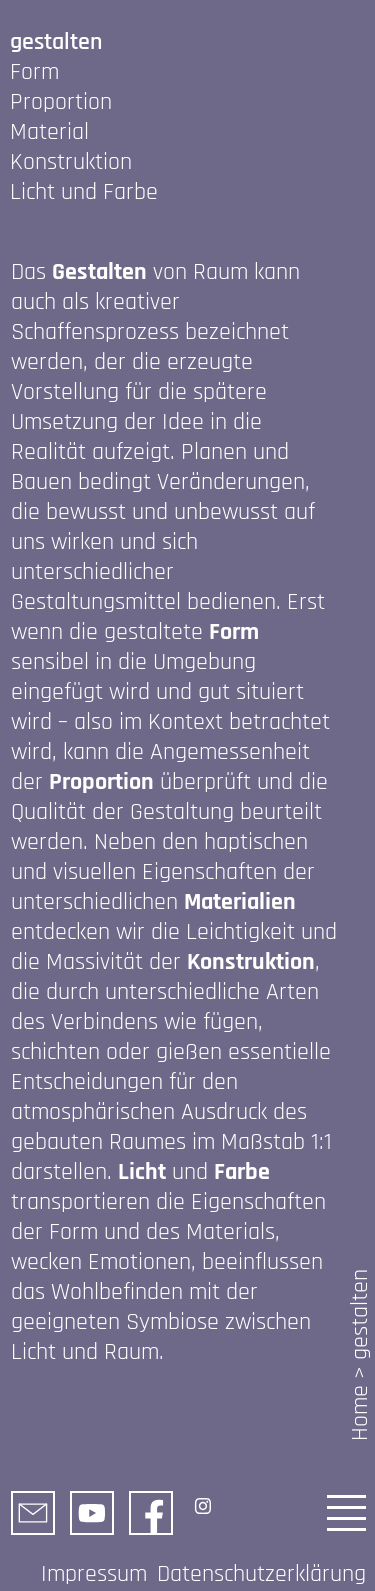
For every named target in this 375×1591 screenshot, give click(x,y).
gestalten (360, 1314)
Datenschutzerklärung (261, 1574)
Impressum (94, 1574)
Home (360, 1413)
